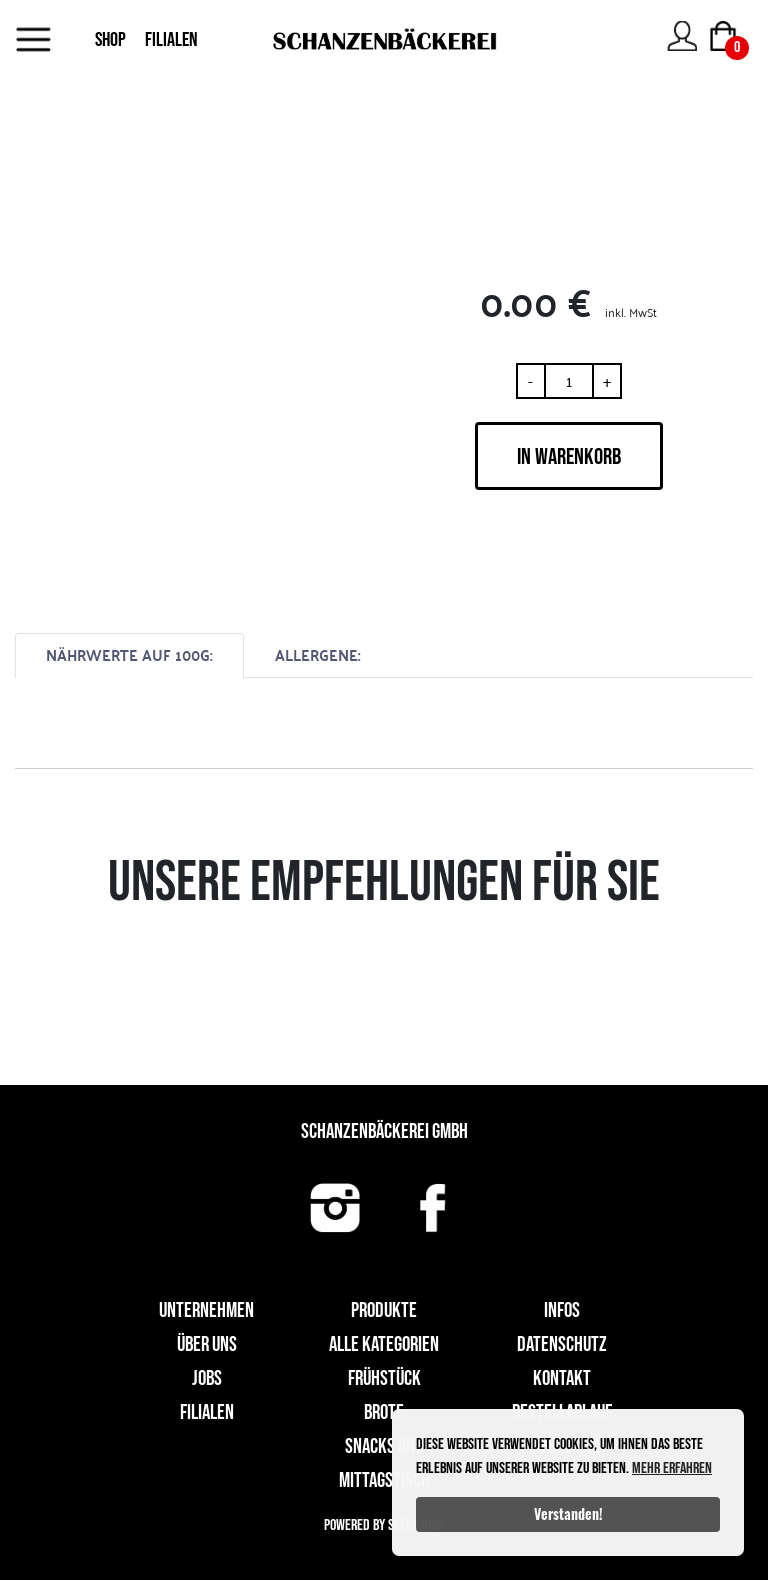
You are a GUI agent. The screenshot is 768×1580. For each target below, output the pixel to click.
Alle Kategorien (384, 1344)
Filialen (207, 1412)
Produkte (384, 1310)
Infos (562, 1310)
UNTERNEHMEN (206, 1310)
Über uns (207, 1344)
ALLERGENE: (318, 654)
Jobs (207, 1378)
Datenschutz (562, 1344)
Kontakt (562, 1378)
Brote (384, 1412)
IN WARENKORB (569, 457)
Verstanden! (568, 1513)
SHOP (110, 40)
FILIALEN (171, 40)
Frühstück (384, 1378)
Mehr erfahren (672, 1468)
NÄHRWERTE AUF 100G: (129, 654)
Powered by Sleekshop (384, 1525)
